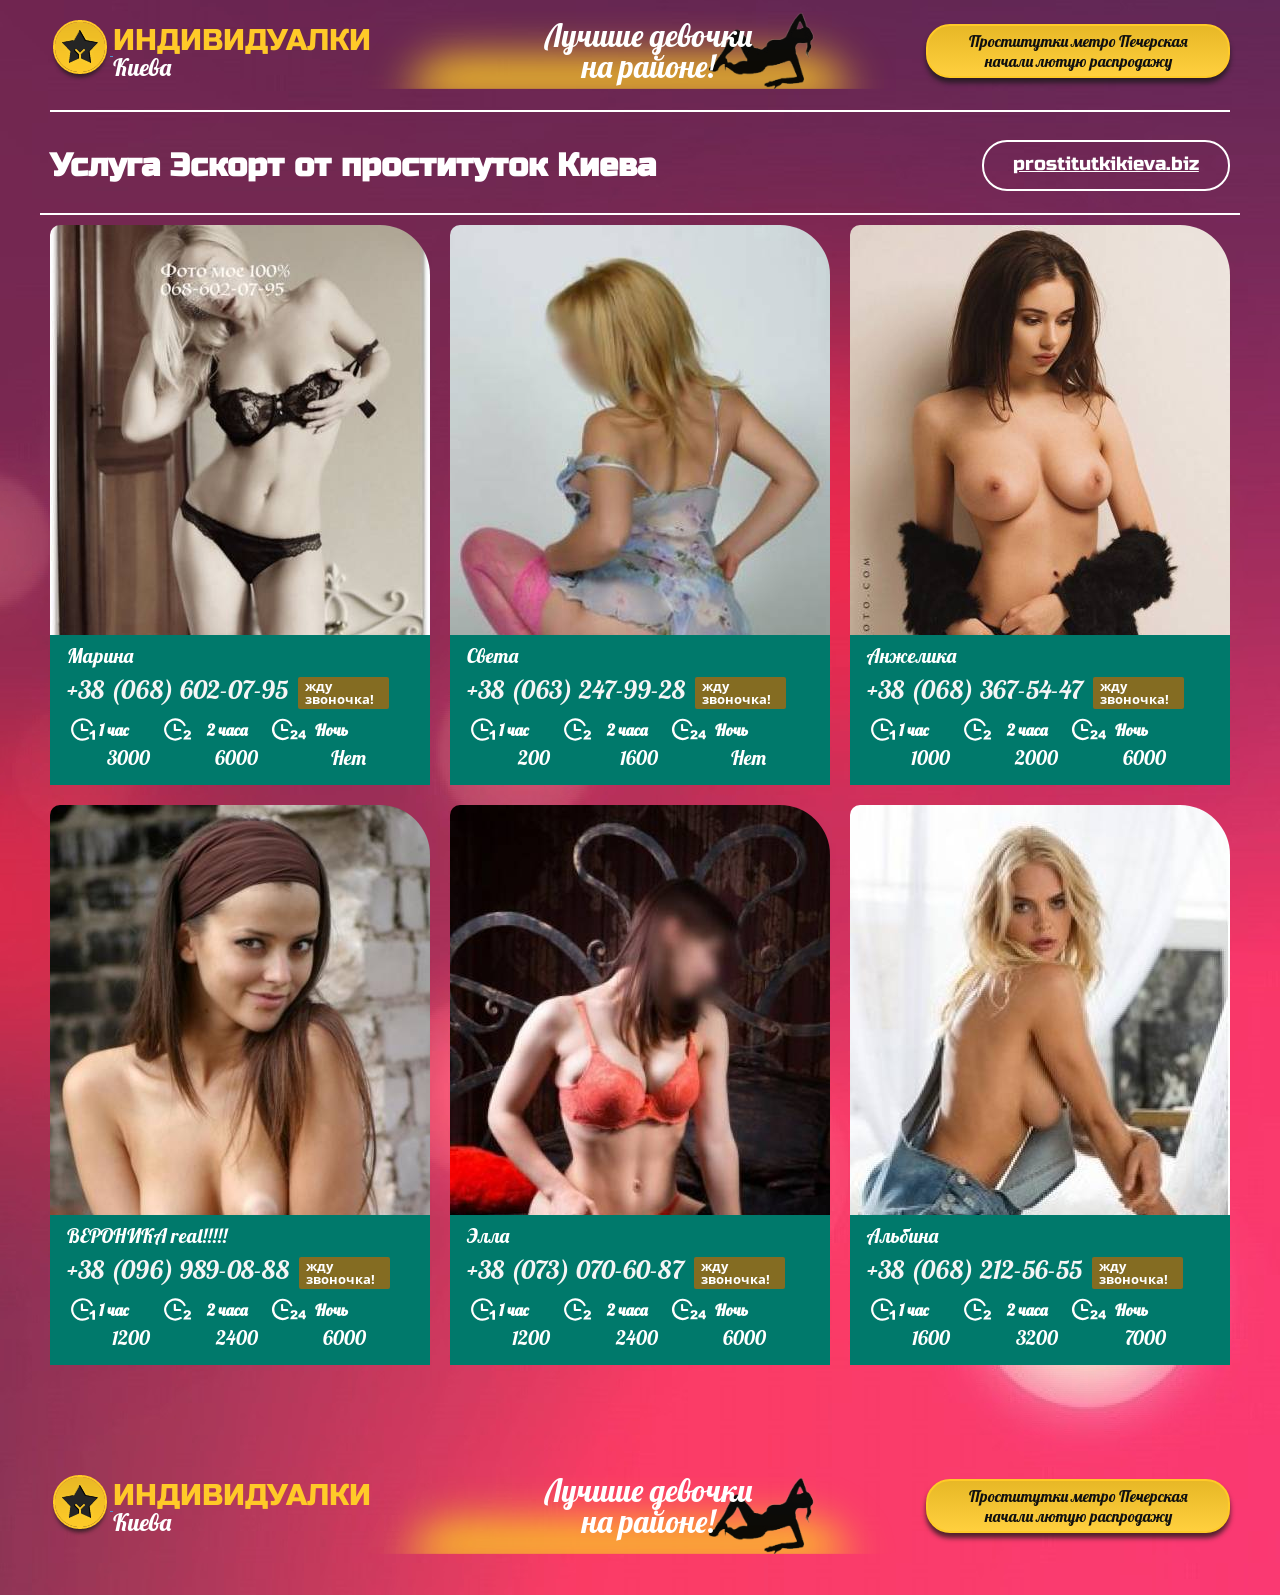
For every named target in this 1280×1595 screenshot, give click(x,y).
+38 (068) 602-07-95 (228, 692)
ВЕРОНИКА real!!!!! (147, 1235)
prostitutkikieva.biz (1106, 163)
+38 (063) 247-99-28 (626, 692)
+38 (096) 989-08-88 (228, 1272)
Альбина (902, 1235)
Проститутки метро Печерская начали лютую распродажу (1078, 51)
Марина (100, 655)
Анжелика (911, 655)
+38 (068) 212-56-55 (1025, 1272)
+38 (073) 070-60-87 (626, 1272)
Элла (488, 1235)
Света (492, 655)
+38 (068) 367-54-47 (1025, 692)
